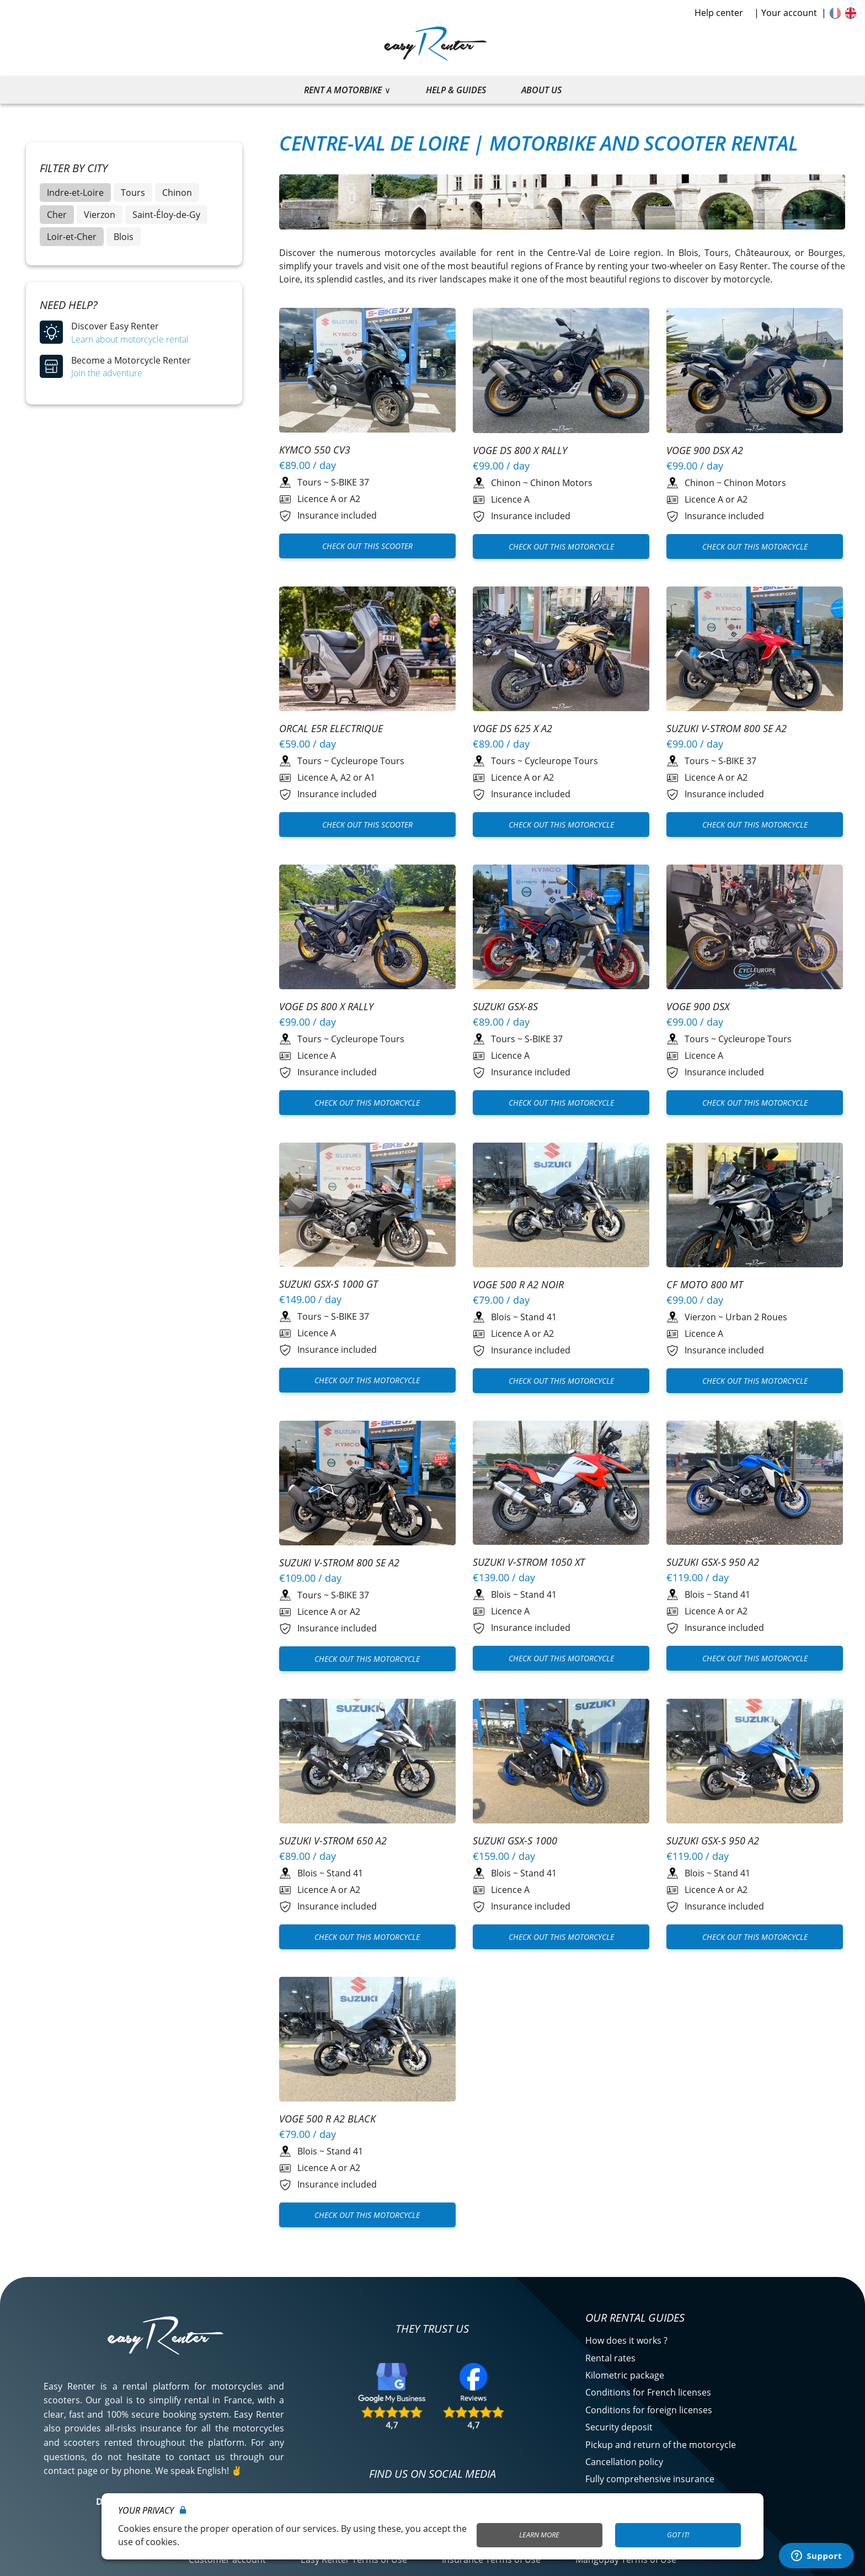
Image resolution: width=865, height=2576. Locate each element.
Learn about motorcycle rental (130, 339)
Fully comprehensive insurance (649, 2479)
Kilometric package (624, 2375)
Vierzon (99, 215)
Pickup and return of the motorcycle (660, 2445)
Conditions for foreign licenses (648, 2410)
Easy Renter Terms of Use (354, 2559)
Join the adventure (106, 373)
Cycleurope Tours (367, 761)
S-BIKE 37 (350, 482)
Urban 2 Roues (756, 1317)
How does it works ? (626, 2340)
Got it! (678, 2535)
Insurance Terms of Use (491, 2559)
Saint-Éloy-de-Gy (166, 215)
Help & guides (456, 90)
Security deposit (619, 2427)
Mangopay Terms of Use (625, 2559)
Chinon (177, 192)
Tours (133, 192)
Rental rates (610, 2358)
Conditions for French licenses (648, 2392)
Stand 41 (538, 1317)
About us (541, 90)
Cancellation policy (624, 2462)
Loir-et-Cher (72, 237)
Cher (57, 215)
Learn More (539, 2535)
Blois (124, 237)
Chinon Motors (561, 483)
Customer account (227, 2559)
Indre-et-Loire (75, 192)
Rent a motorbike (343, 90)
